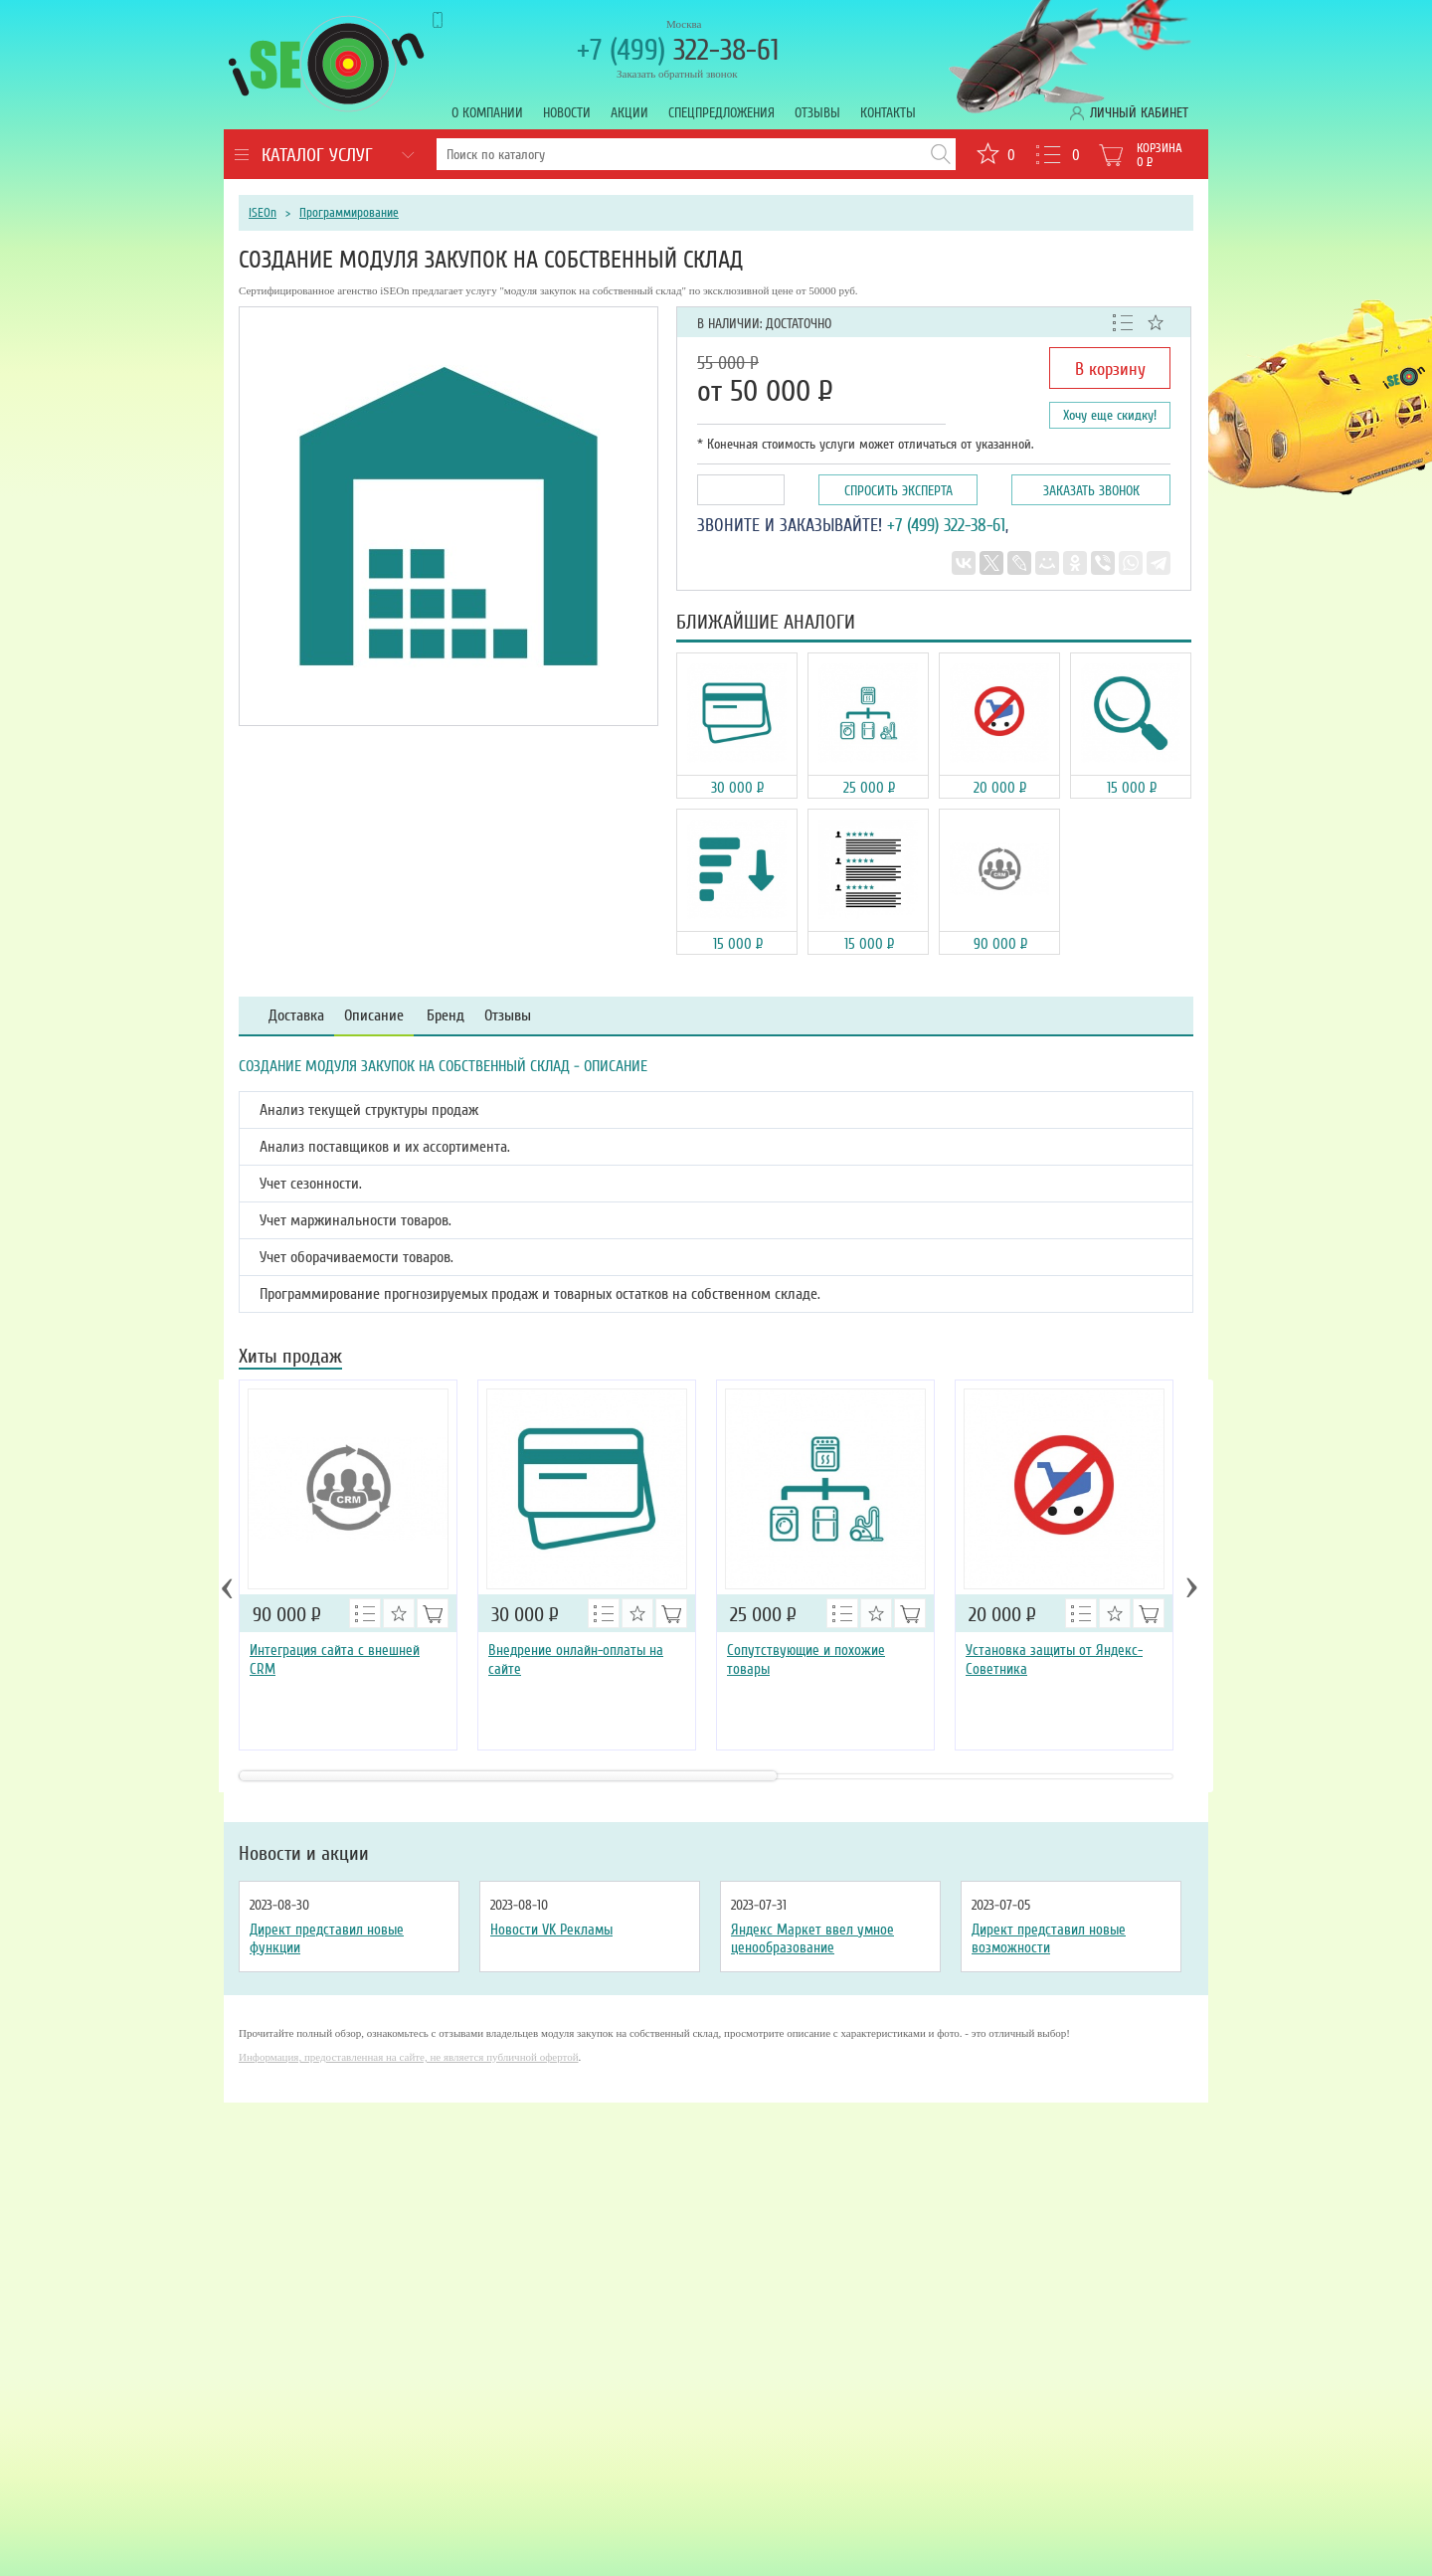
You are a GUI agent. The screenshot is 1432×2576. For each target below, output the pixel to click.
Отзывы (817, 112)
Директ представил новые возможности (1049, 1938)
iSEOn (262, 213)
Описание (374, 1016)
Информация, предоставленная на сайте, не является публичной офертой (409, 2057)
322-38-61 (678, 50)
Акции (629, 112)
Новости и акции (304, 1854)
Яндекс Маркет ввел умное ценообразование (812, 1938)
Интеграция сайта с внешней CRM (335, 1659)
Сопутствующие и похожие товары (806, 1659)
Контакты (888, 112)
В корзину (1110, 369)
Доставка (296, 1016)
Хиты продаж (290, 1358)
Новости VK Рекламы (551, 1929)
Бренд (445, 1016)
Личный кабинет (1139, 112)
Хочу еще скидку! (1110, 415)
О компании (487, 112)
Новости (567, 112)
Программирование (349, 213)
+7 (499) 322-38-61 (946, 525)
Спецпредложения (721, 112)
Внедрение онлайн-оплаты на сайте (575, 1659)
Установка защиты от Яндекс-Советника (1054, 1659)
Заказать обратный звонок (677, 74)
